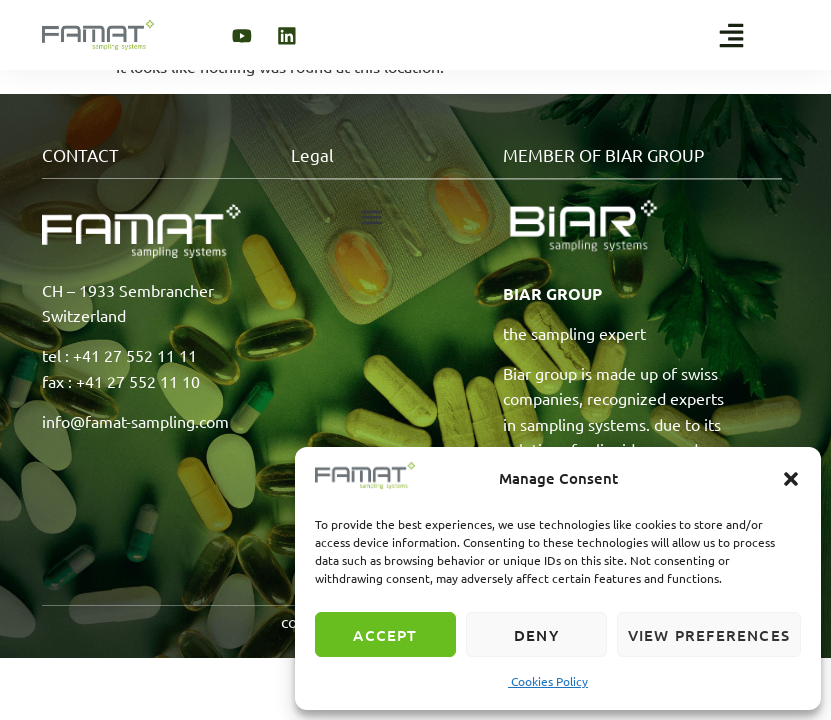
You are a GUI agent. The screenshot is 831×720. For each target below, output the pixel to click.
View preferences (709, 635)
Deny (536, 635)
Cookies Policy (548, 681)
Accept (385, 635)
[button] (791, 479)
